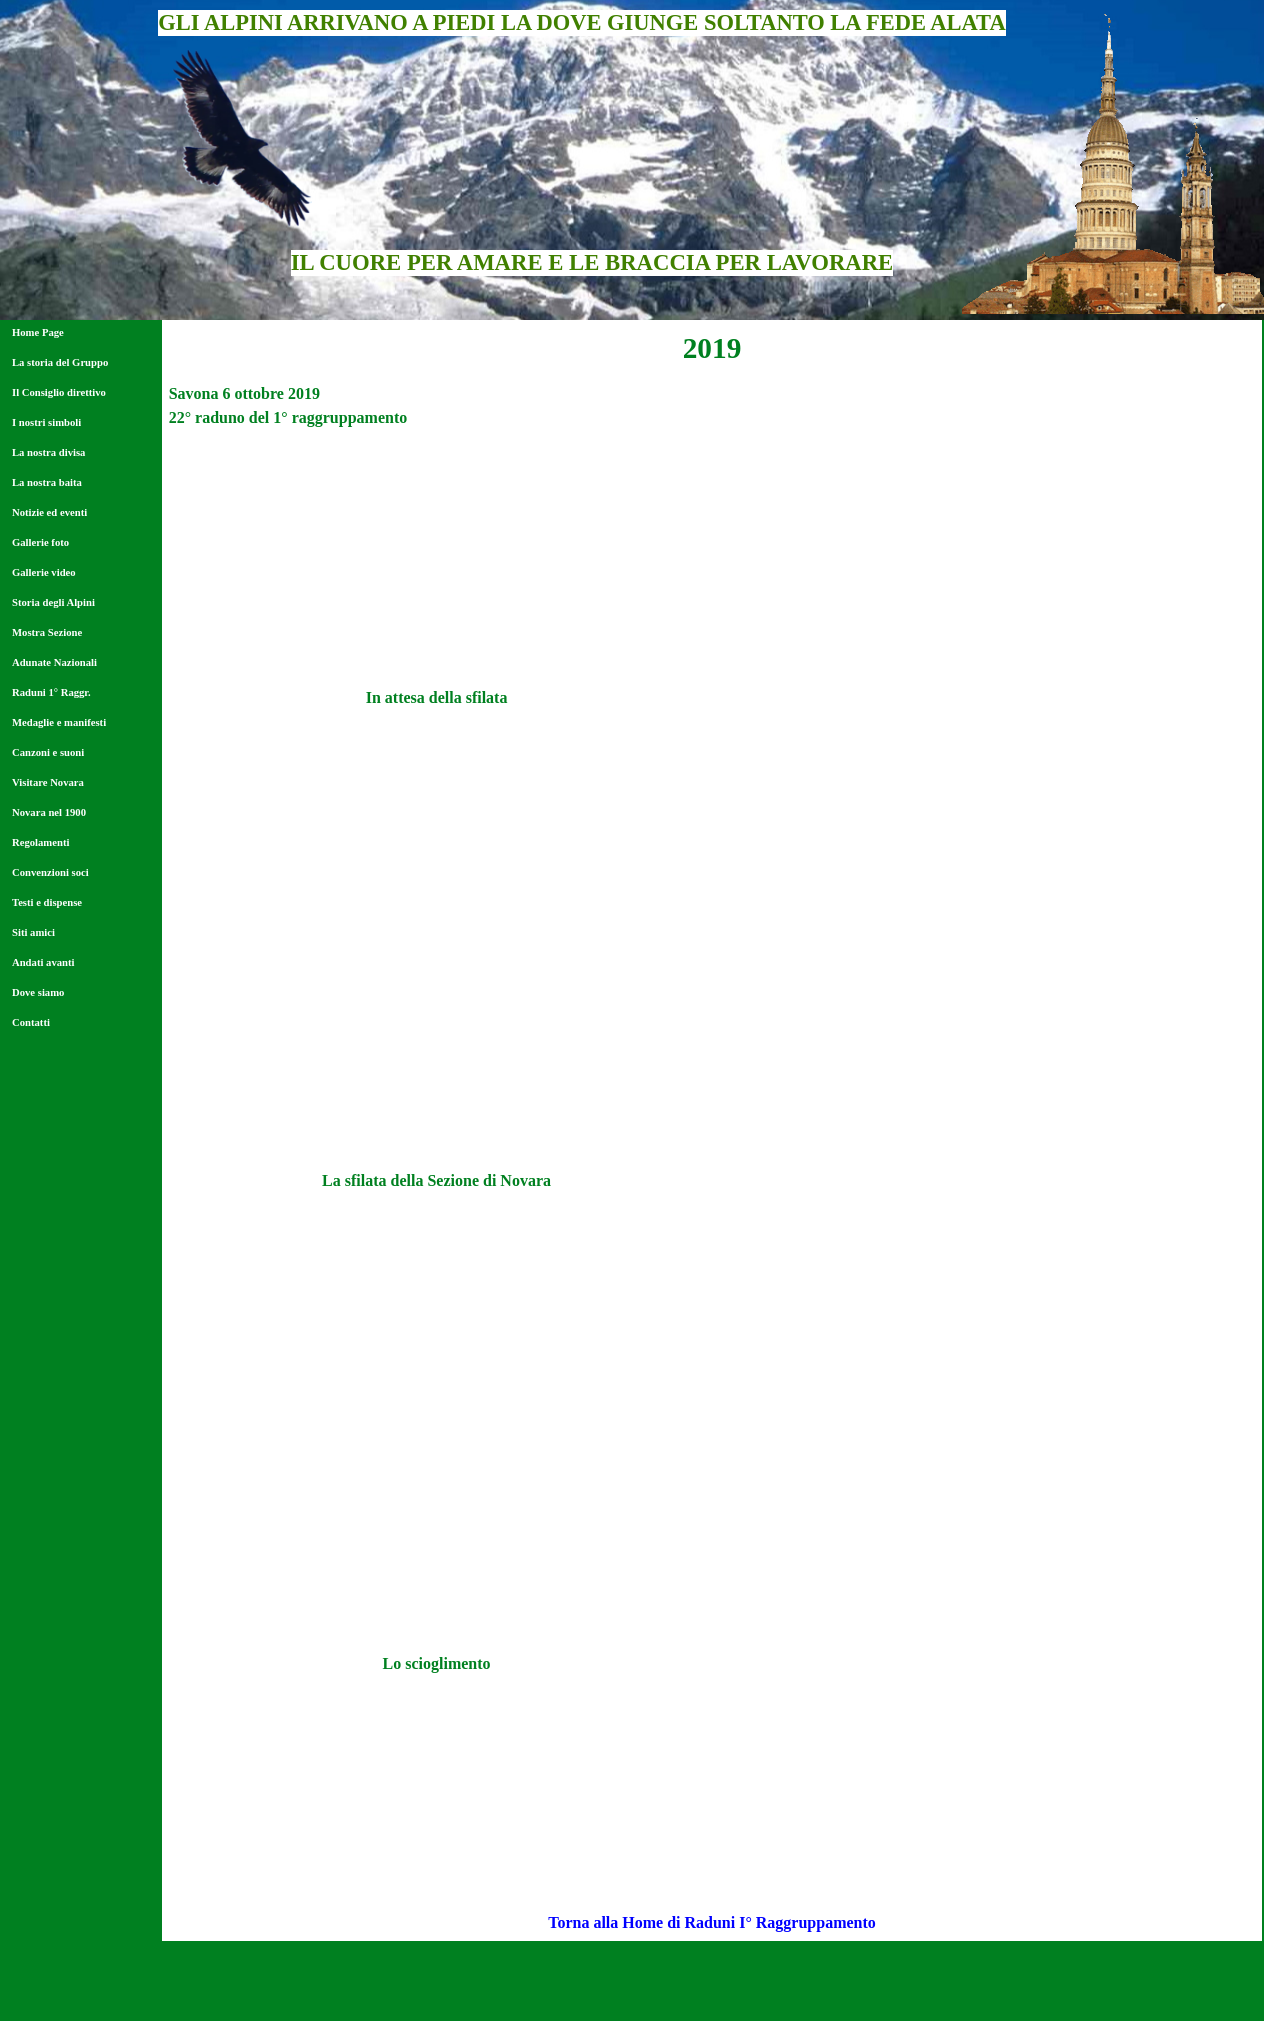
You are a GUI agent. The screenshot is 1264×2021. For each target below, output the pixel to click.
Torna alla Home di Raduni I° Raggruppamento (712, 1922)
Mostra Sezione (47, 632)
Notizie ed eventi (49, 512)
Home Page (38, 332)
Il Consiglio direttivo (59, 392)
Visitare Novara (48, 782)
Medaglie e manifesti (59, 722)
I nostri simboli (46, 422)
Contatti (31, 1022)
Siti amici (33, 932)
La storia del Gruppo (60, 362)
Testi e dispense (47, 902)
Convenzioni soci (50, 872)
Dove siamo (38, 992)
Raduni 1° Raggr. (51, 692)
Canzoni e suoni (48, 752)
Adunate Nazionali (54, 662)
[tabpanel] (712, 348)
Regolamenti (40, 842)
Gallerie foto (40, 542)
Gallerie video (44, 572)
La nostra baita (47, 482)
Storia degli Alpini (53, 602)
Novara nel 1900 (49, 812)
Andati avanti (43, 962)
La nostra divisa (48, 452)
